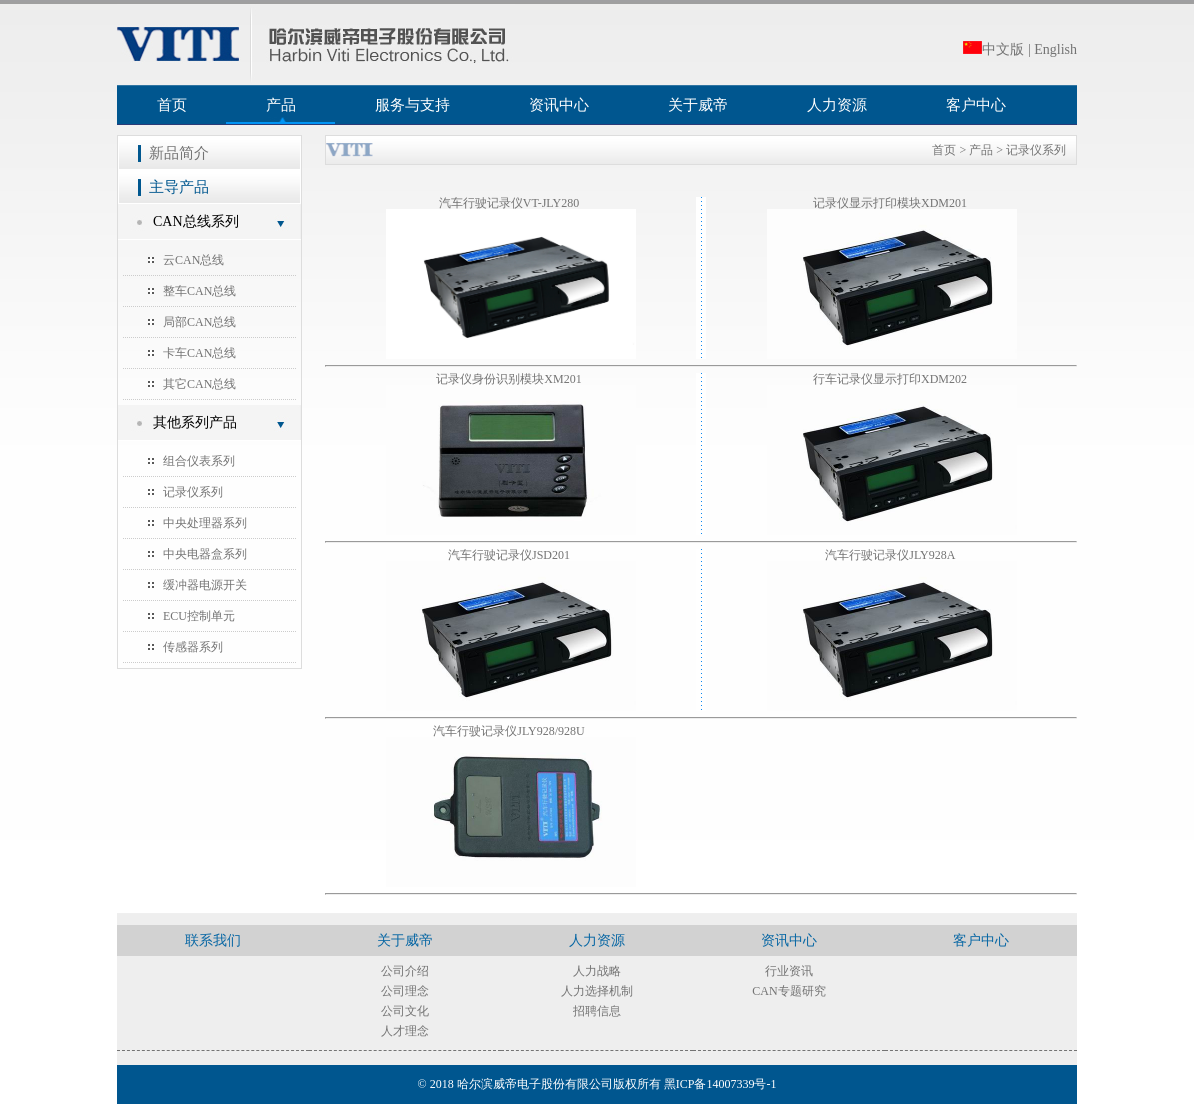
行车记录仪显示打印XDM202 (891, 379)
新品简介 (179, 153)
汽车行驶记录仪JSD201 (510, 555)
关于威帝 (698, 105)
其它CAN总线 (199, 384)
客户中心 (976, 105)
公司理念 (405, 991)
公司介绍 (405, 971)
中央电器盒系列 (205, 554)
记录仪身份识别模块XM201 (510, 379)
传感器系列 (193, 647)
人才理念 (405, 1031)
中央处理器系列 (205, 523)
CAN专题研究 (788, 991)
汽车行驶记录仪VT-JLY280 (510, 203)
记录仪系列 (193, 492)
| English (1052, 49)
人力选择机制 (597, 991)
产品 (281, 105)
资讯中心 (559, 105)
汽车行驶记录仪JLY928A (891, 555)
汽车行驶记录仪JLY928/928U (510, 731)
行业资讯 (789, 971)
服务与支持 (412, 105)
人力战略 (597, 971)
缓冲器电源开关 (205, 585)
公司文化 (405, 1011)
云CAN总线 (193, 260)
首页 (172, 105)
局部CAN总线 (199, 322)
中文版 (993, 49)
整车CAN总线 (199, 291)
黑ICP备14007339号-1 (720, 1084)
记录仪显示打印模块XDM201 (891, 203)
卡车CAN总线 (199, 353)
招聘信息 (597, 1011)
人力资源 (837, 105)
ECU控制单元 (199, 616)
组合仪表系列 (199, 461)
